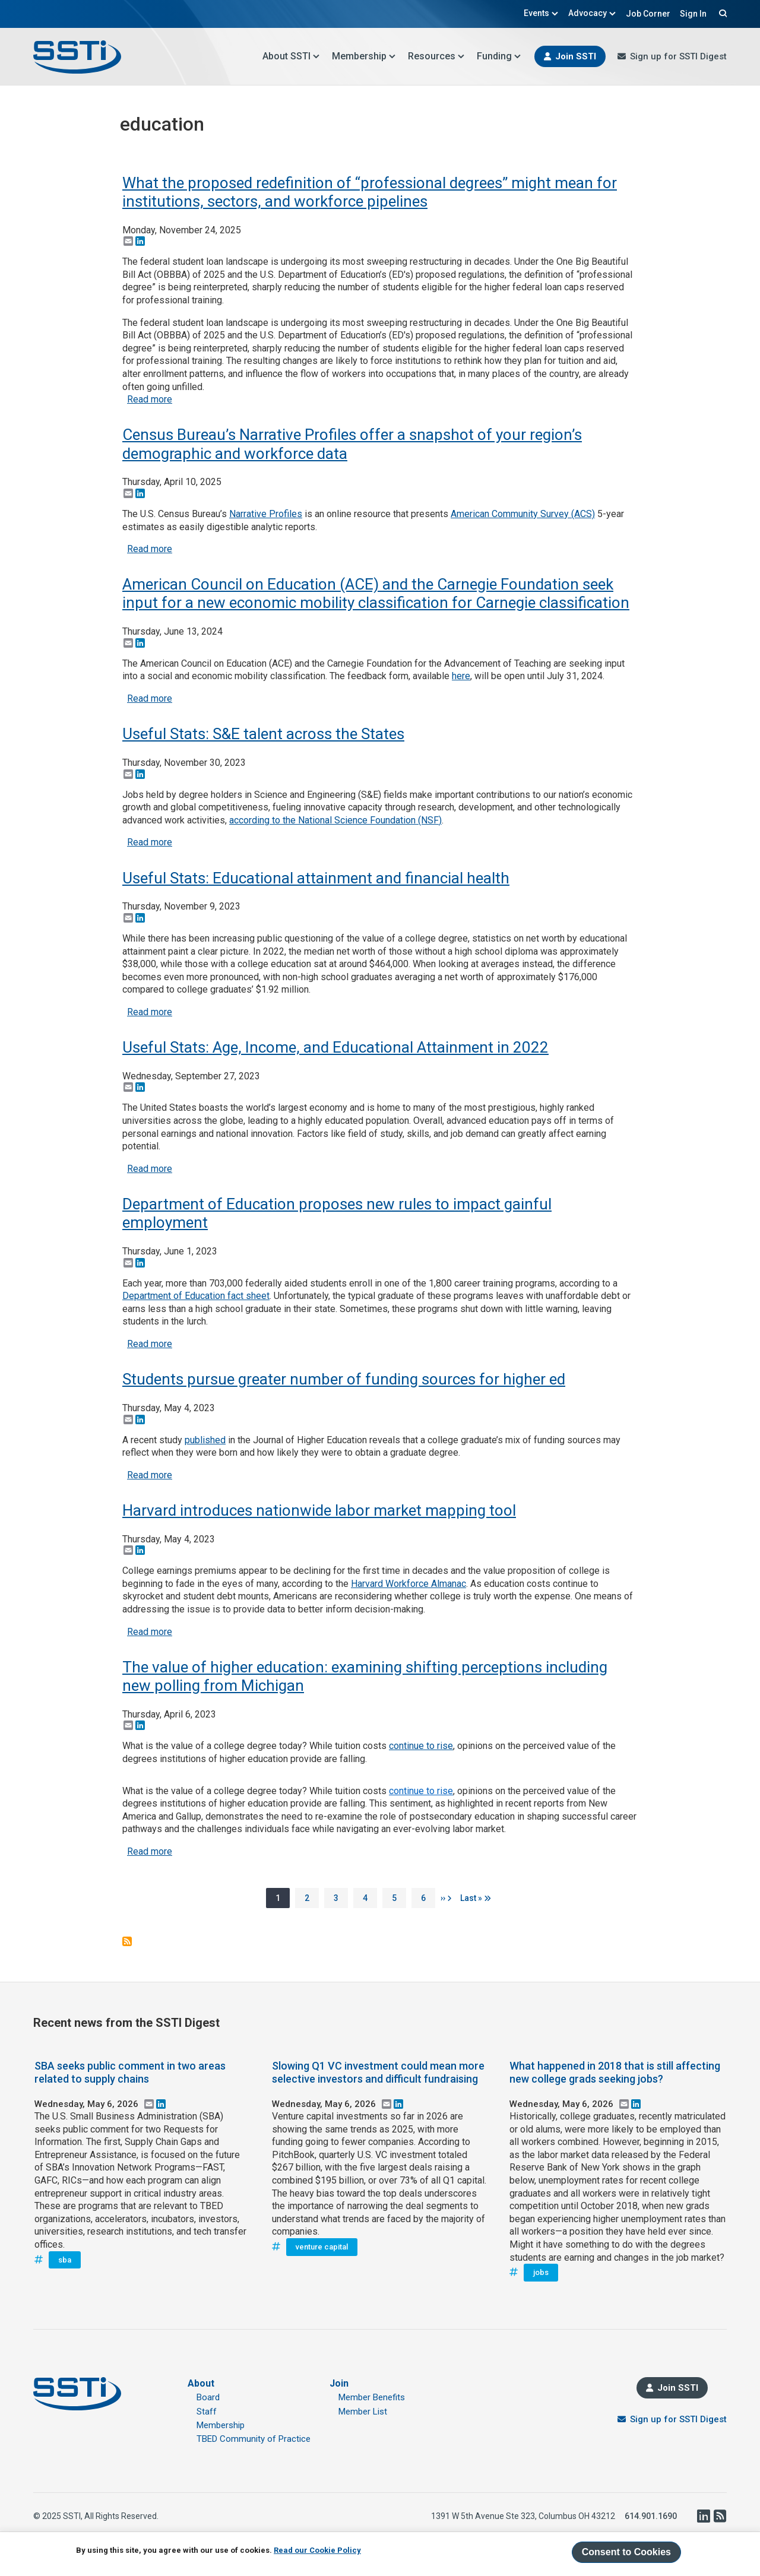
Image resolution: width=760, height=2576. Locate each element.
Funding (499, 56)
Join (339, 2383)
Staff (207, 2411)
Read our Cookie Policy (317, 2550)
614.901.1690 (651, 2516)
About (201, 2383)
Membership (364, 56)
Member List (362, 2411)
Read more (149, 399)
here (461, 676)
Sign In (693, 13)
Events (541, 13)
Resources (436, 56)
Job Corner (648, 13)
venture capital (322, 2246)
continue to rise (421, 1745)
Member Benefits (371, 2397)
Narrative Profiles (265, 513)
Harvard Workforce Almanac (408, 1583)
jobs (541, 2272)
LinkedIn (703, 2516)
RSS (719, 2516)
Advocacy (592, 13)
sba (64, 2259)
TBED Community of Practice (254, 2439)
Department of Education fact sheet (196, 1295)
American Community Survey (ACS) (523, 513)
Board (208, 2397)
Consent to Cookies (626, 2552)
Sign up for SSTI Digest (678, 56)
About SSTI (291, 56)
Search (721, 13)
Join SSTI (575, 56)
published (205, 1440)
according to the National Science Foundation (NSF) (335, 820)
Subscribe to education (127, 1941)
